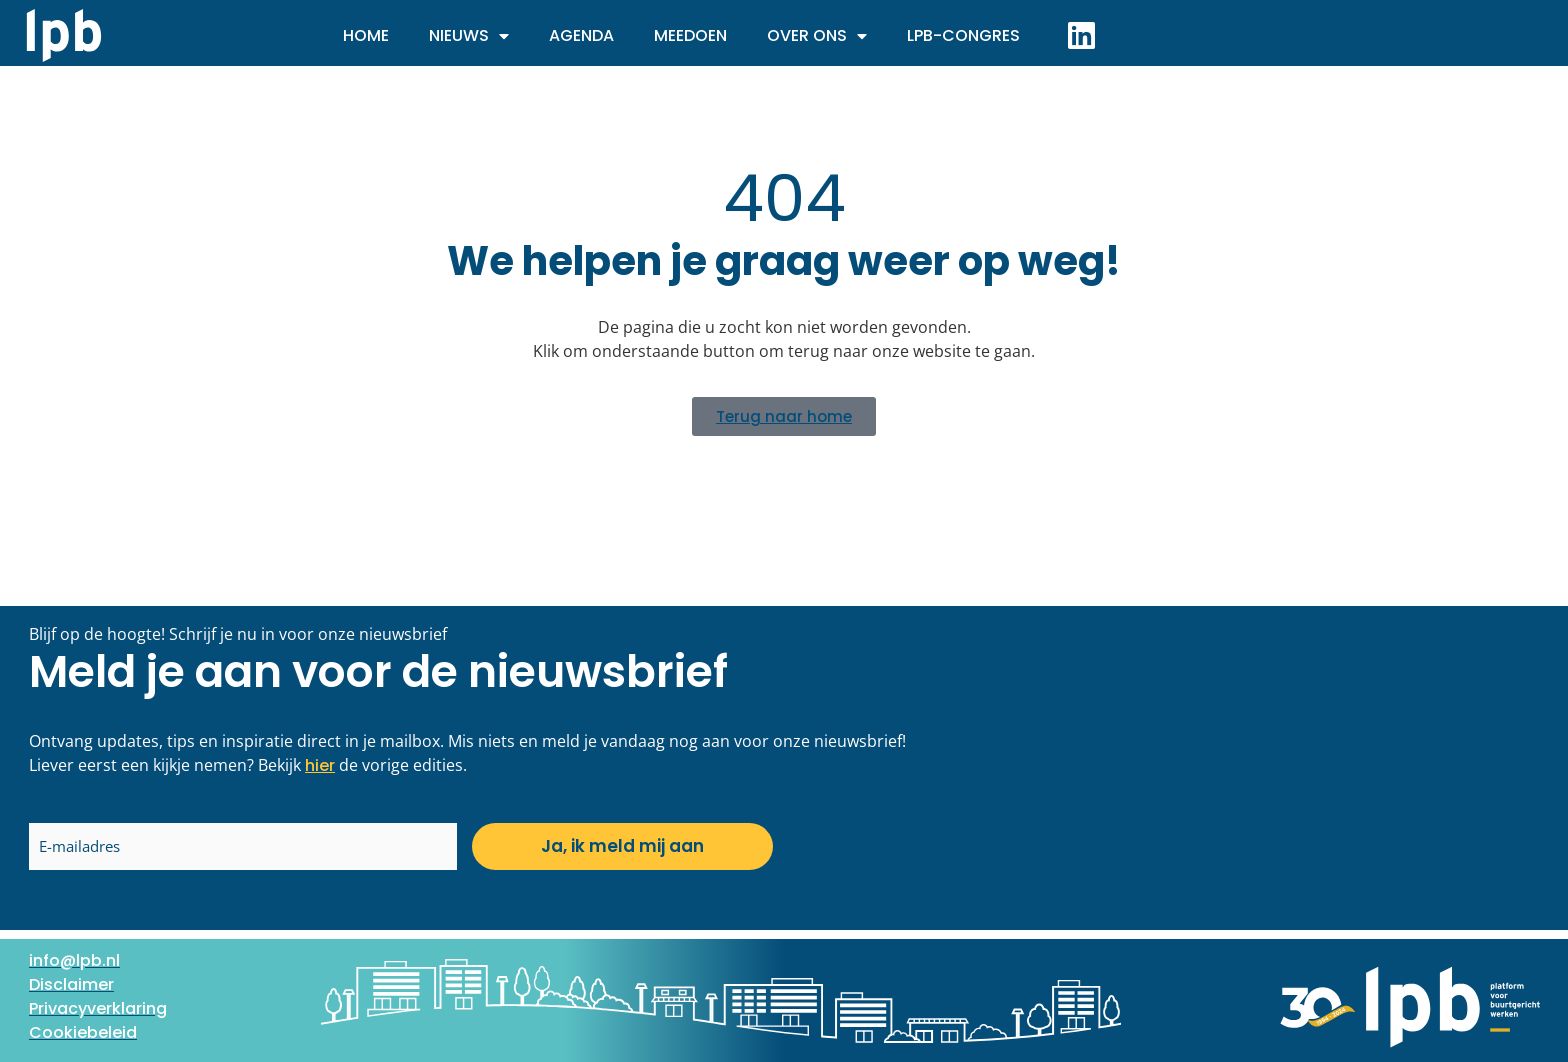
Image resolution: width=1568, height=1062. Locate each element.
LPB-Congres (963, 35)
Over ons (817, 36)
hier (320, 765)
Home (366, 35)
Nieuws (469, 36)
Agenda (581, 35)
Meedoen (690, 35)
